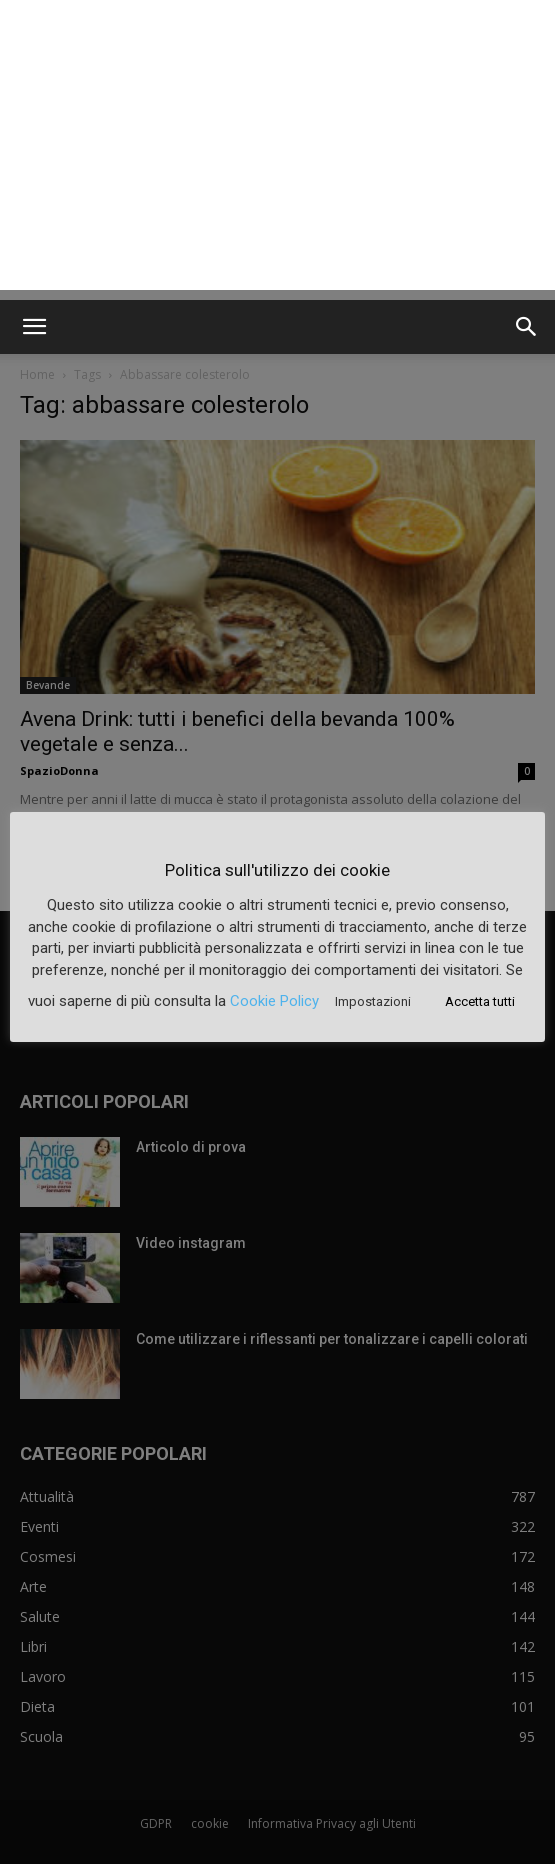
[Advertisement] (277, 150)
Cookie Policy (274, 1001)
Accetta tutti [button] (480, 1001)
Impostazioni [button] (373, 1001)
